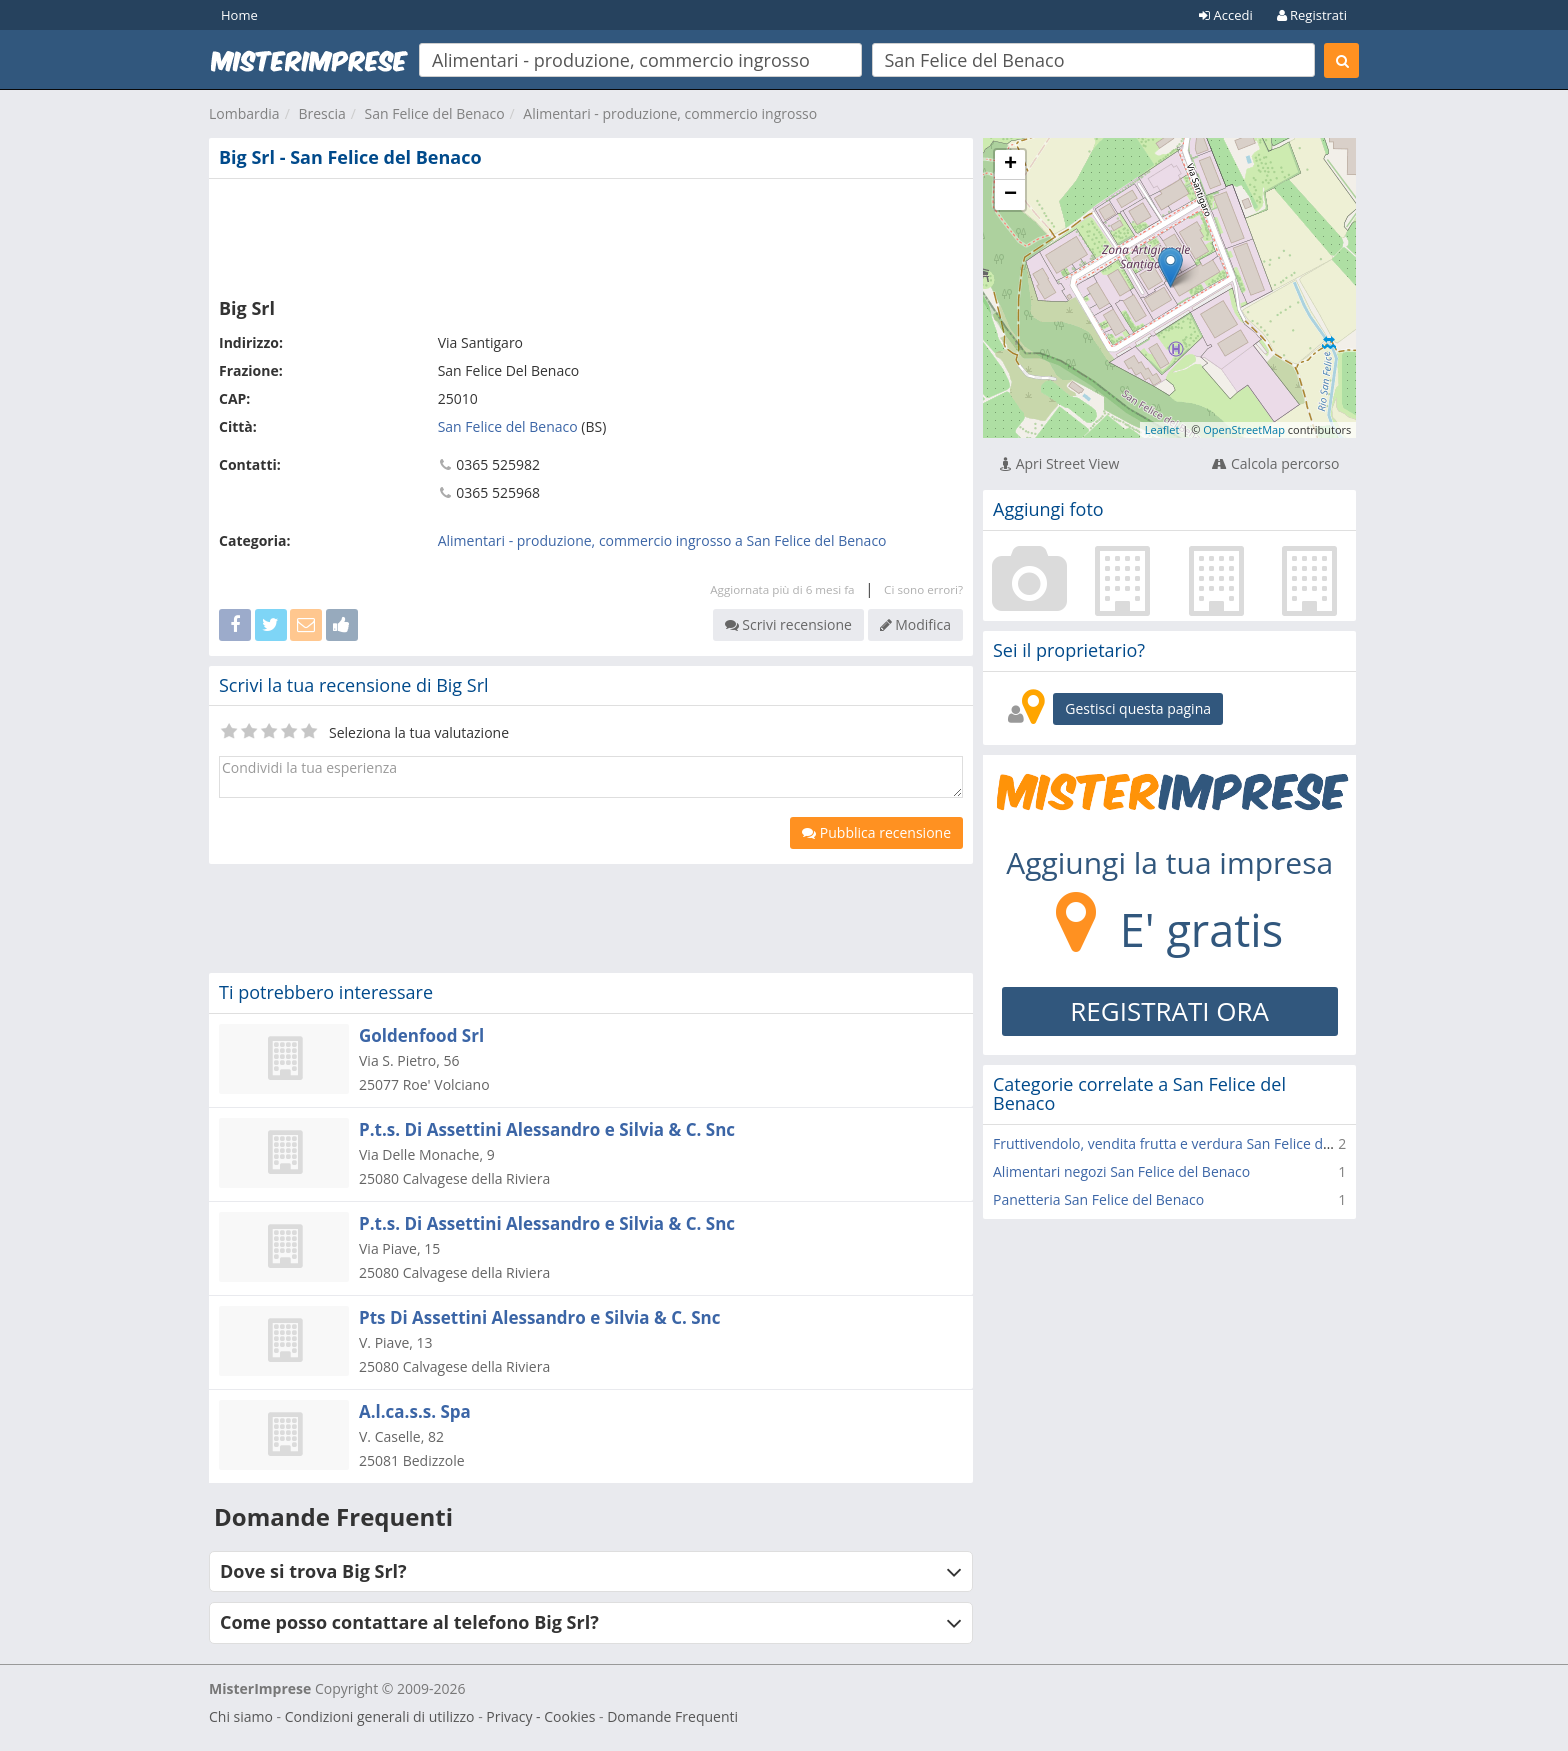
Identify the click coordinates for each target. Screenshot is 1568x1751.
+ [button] (1010, 165)
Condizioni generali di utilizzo (380, 1716)
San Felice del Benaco (435, 113)
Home (239, 15)
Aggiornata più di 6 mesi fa (782, 589)
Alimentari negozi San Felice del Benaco (1121, 1171)
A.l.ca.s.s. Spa (415, 1411)
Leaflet (1162, 429)
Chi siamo (241, 1716)
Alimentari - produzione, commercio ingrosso (670, 113)
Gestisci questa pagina (1138, 708)
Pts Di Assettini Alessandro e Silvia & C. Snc (540, 1317)
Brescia (321, 113)
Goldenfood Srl (421, 1035)
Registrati (1312, 15)
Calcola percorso (1275, 463)
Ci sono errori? (923, 589)
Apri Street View (1059, 463)
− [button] (1010, 195)
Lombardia (244, 113)
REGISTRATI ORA (1169, 1011)
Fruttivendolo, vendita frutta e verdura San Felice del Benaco (1189, 1143)
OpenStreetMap (1244, 429)
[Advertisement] (591, 234)
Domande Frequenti (672, 1716)
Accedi (1226, 15)
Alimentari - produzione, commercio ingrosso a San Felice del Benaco (662, 540)
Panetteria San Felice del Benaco (1098, 1199)
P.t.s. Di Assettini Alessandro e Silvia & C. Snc (547, 1129)
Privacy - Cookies (540, 1716)
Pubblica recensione (876, 832)
